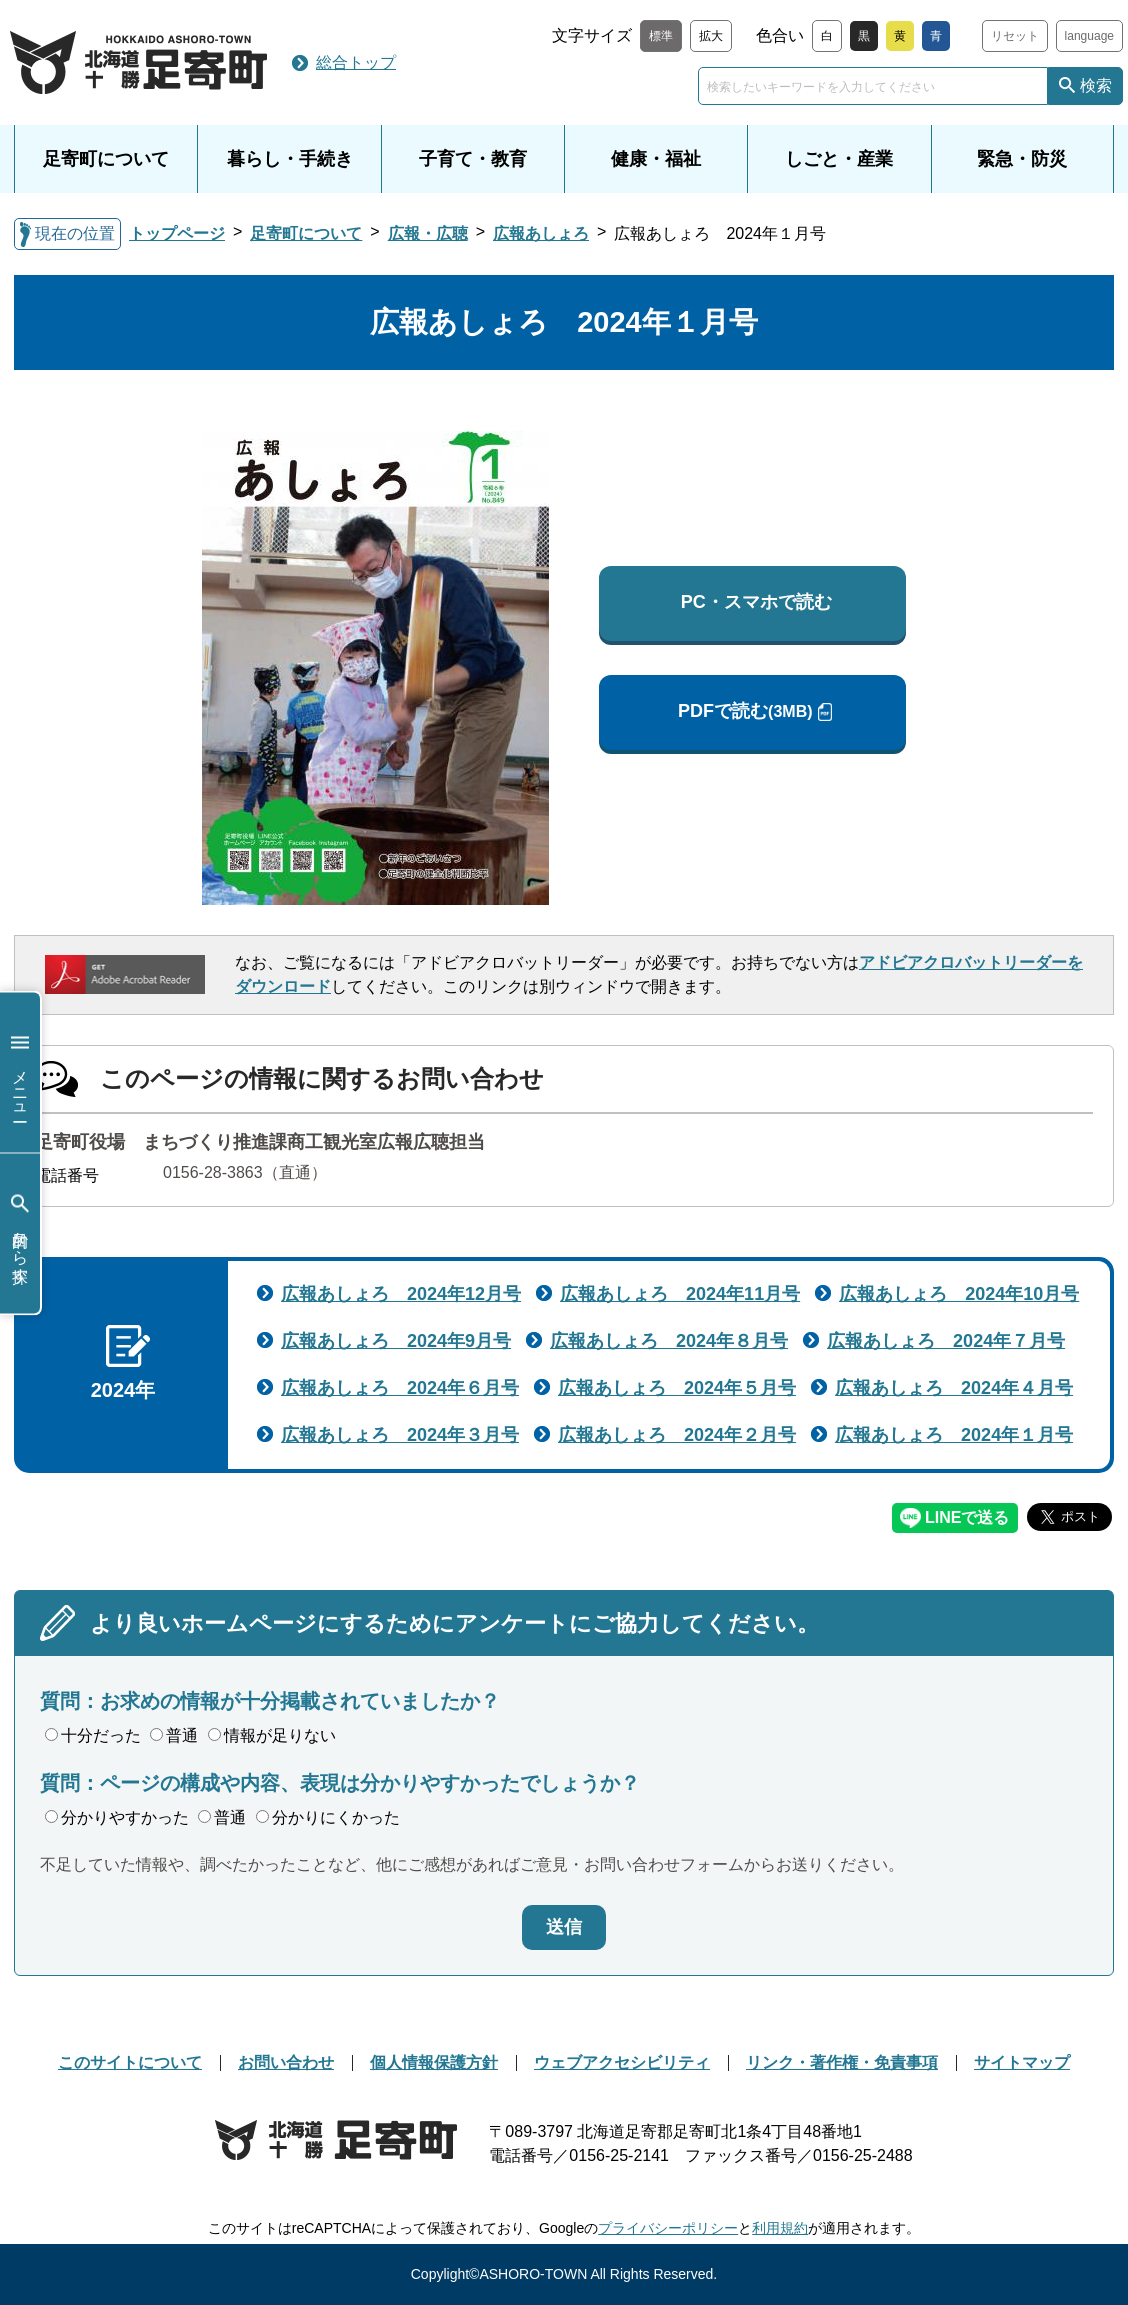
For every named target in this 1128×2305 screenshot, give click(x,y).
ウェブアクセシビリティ (622, 2062)
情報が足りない (272, 1735)
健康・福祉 (656, 159)
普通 (174, 1735)
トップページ (177, 233)
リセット (1015, 36)
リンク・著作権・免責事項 (842, 2062)
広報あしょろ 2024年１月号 (954, 1435)
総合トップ (356, 62)
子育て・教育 (473, 159)
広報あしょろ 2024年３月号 (400, 1435)
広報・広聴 (428, 233)
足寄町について (106, 159)
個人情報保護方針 (434, 2062)
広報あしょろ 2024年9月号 (396, 1341)
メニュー (20, 1072)
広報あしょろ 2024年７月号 (946, 1341)
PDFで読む (745, 711)
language (1089, 36)
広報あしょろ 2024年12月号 (401, 1294)
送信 (564, 1927)
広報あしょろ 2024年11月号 (680, 1294)
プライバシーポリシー (668, 2228)
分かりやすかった (117, 1817)
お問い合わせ (286, 2062)
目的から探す (20, 1233)
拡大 (711, 36)
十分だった (93, 1735)
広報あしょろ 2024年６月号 (400, 1388)
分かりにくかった (328, 1817)
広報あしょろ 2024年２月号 (677, 1435)
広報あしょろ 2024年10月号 (959, 1294)
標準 (661, 36)
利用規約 (780, 2228)
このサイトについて (130, 2062)
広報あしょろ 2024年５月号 (677, 1388)
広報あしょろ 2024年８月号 (669, 1341)
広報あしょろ (541, 233)
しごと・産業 (839, 159)
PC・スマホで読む (756, 602)
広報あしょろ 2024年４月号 (954, 1388)
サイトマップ (1022, 2062)
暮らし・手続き (290, 159)
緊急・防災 (1022, 159)
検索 (1096, 85)
